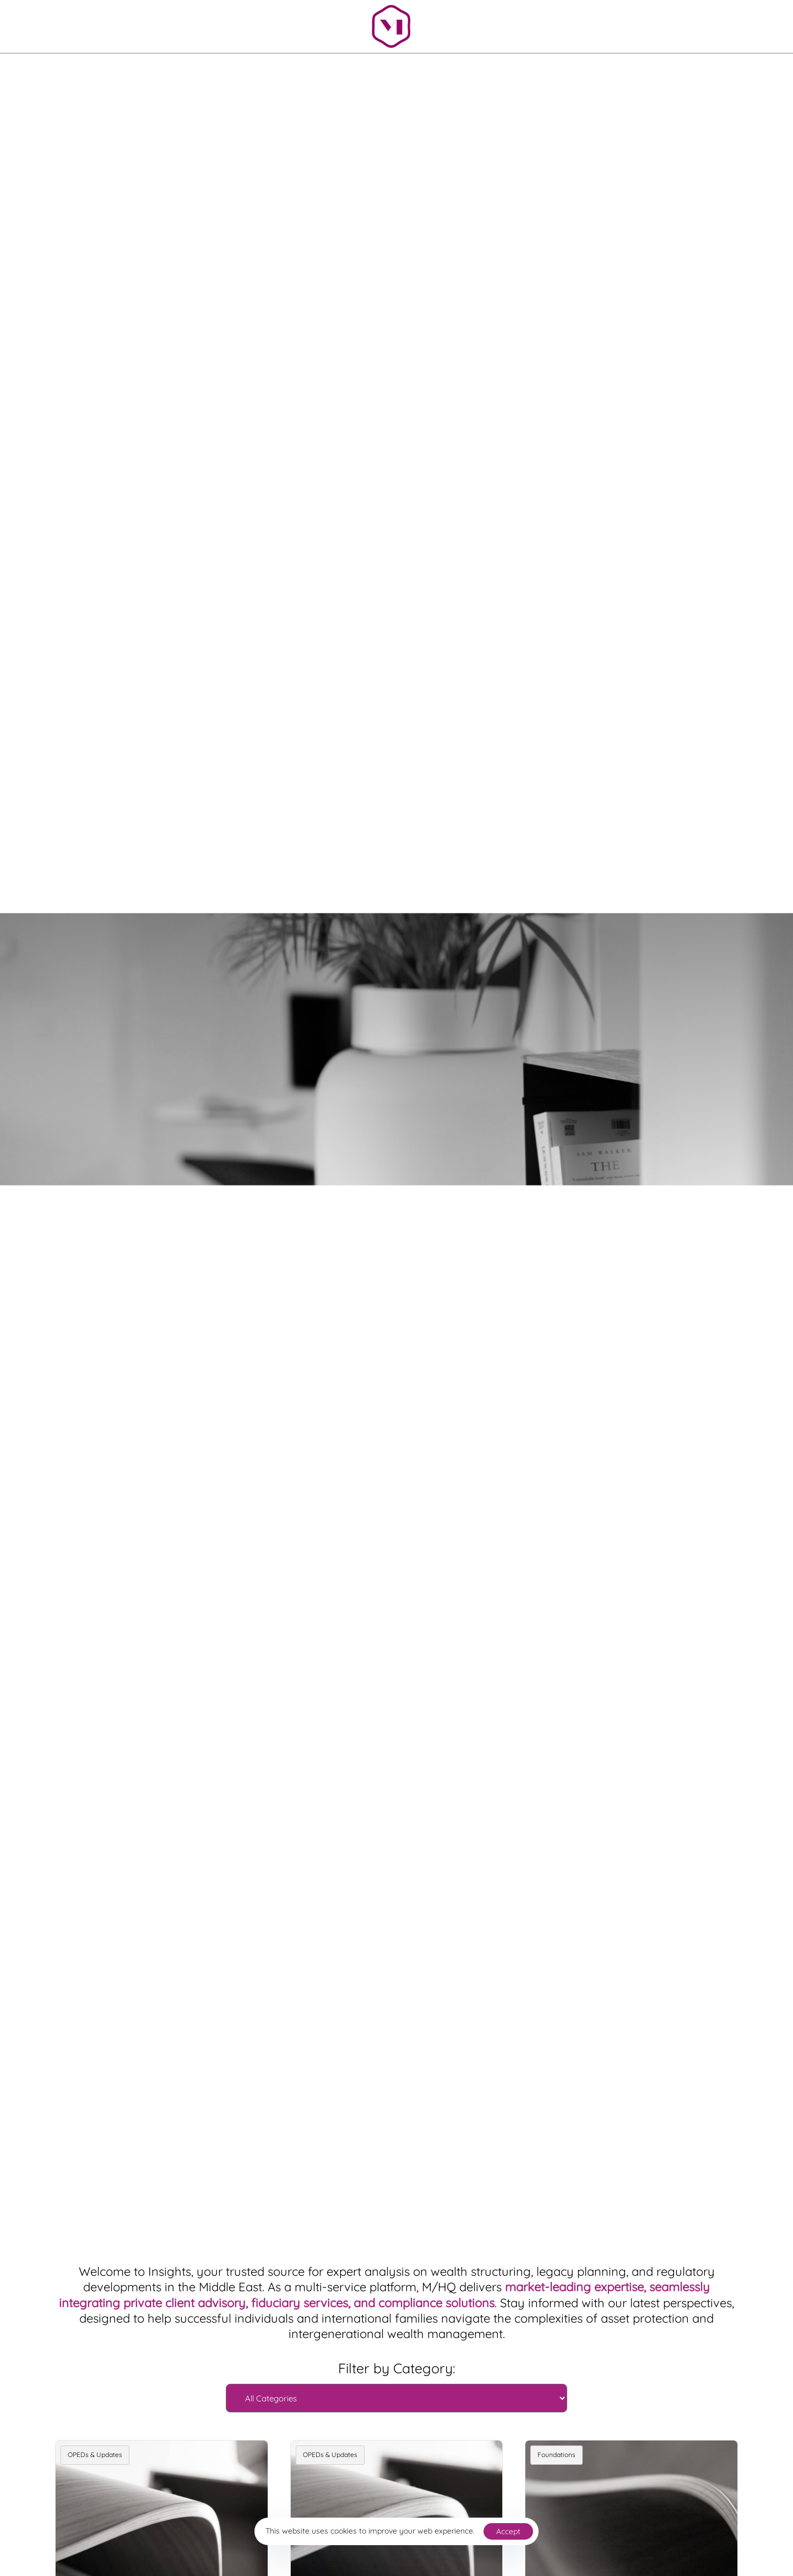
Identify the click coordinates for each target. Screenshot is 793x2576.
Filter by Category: (396, 2368)
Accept (508, 2531)
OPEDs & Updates (95, 2454)
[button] (608, 23)
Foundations (556, 2454)
